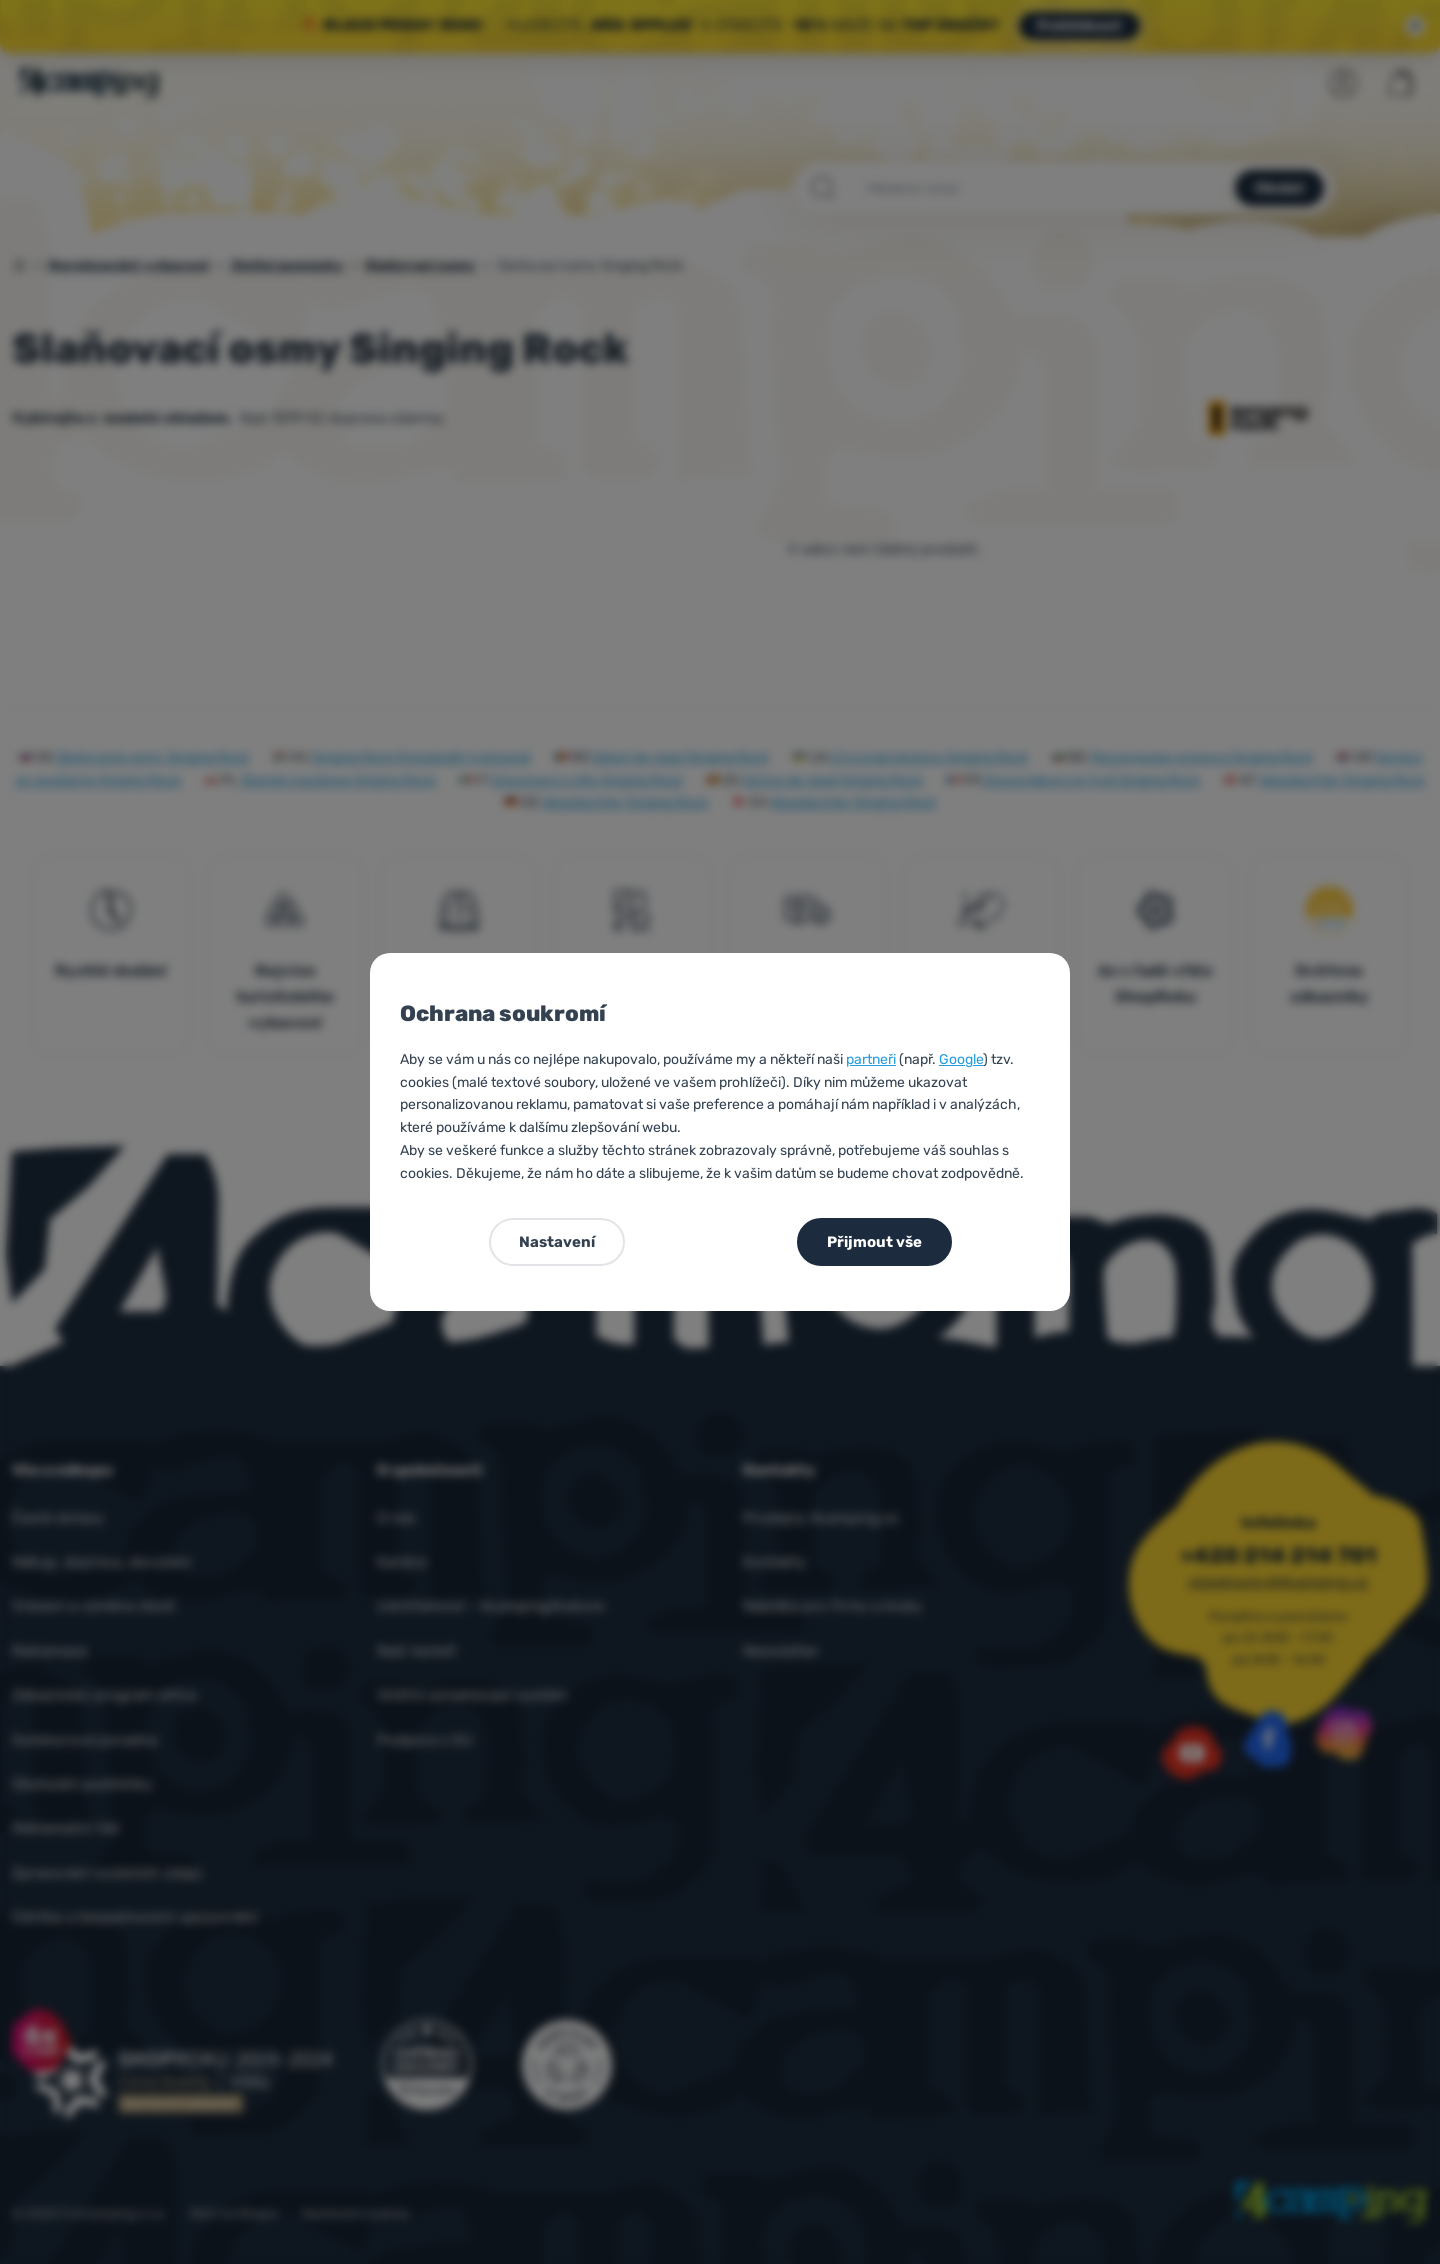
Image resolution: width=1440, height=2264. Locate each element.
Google (961, 1059)
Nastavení (557, 1242)
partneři (871, 1059)
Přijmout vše (874, 1242)
